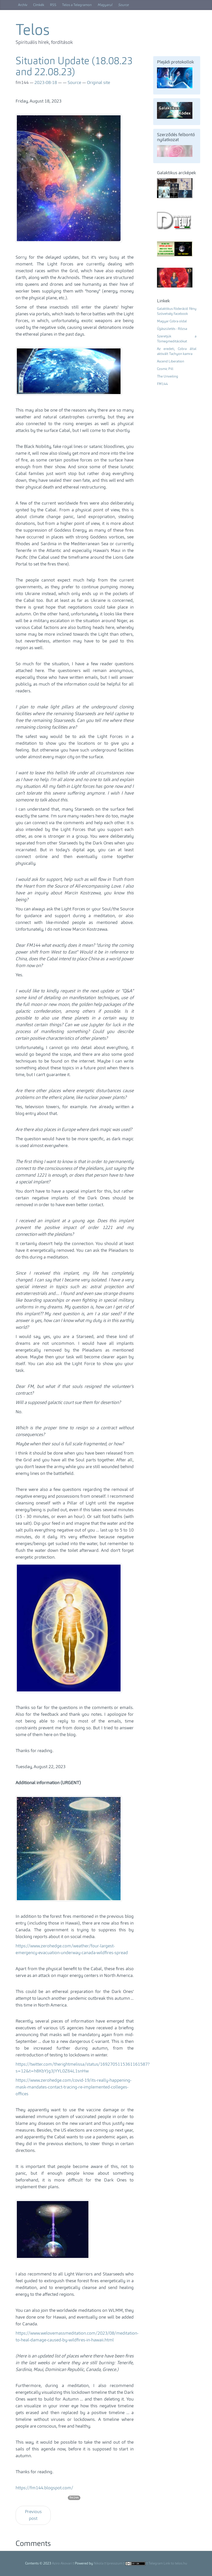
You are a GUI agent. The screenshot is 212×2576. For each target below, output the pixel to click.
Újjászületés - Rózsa (172, 329)
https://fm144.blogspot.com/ (44, 2488)
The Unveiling (167, 376)
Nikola (98, 2563)
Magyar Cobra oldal (172, 321)
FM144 (162, 384)
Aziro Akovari (62, 2563)
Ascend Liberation (170, 361)
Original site (98, 82)
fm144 (74, 2497)
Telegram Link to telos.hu (167, 2563)
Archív (22, 5)
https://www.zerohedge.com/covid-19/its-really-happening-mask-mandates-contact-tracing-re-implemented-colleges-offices (73, 2087)
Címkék (38, 5)
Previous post (33, 2515)
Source (123, 5)
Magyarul (104, 5)
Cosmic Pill (165, 369)
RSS (53, 5)
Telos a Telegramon (77, 5)
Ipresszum (114, 2563)
